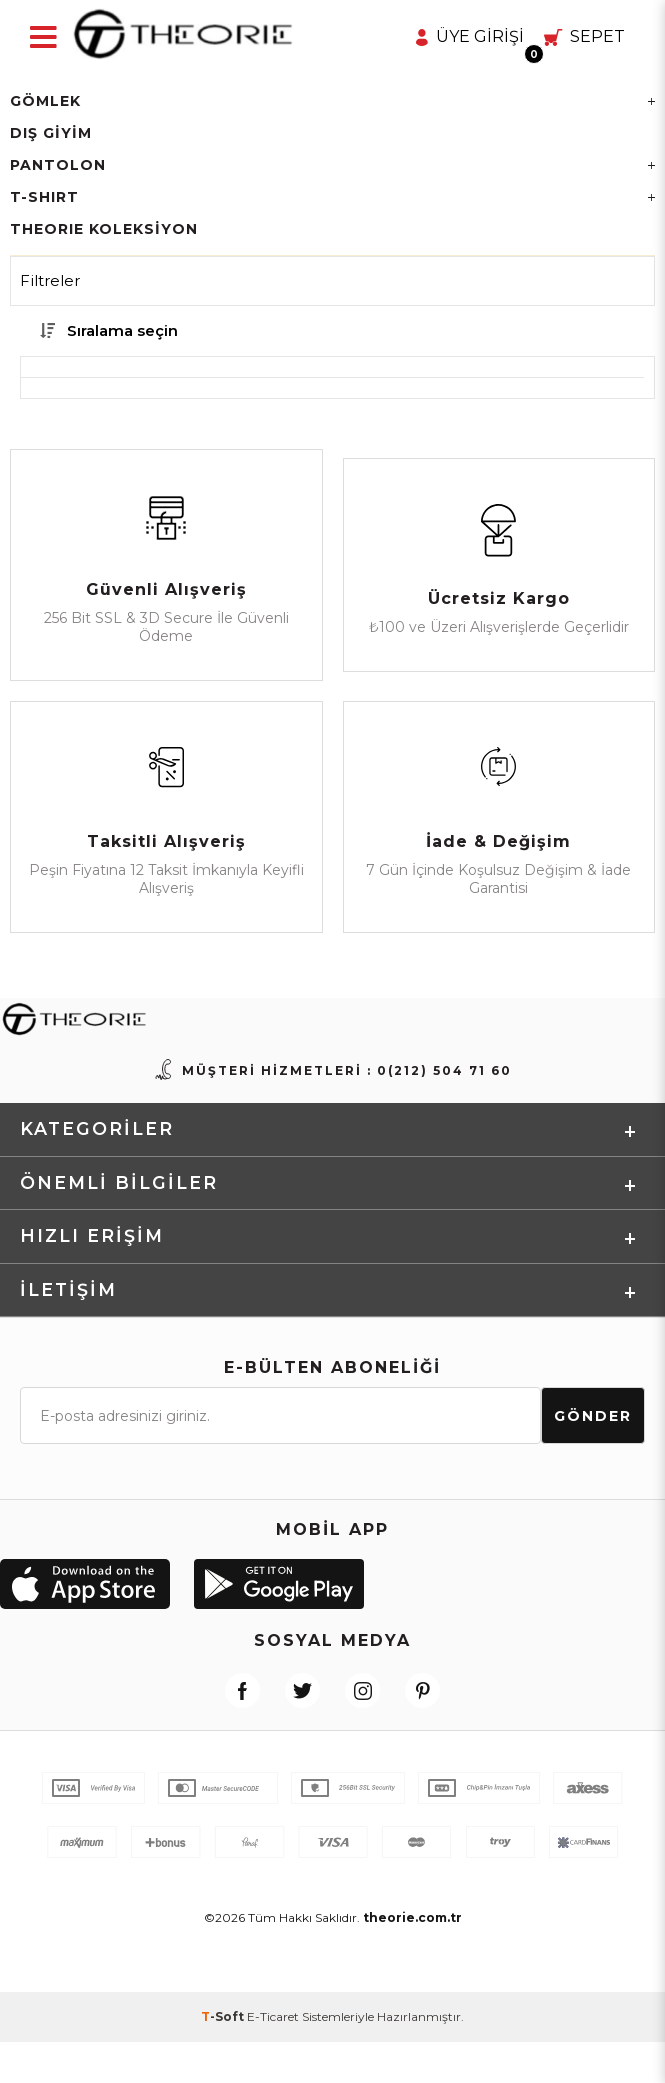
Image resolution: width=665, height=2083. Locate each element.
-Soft (224, 2057)
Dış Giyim (51, 133)
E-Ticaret (273, 2057)
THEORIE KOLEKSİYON (104, 229)
